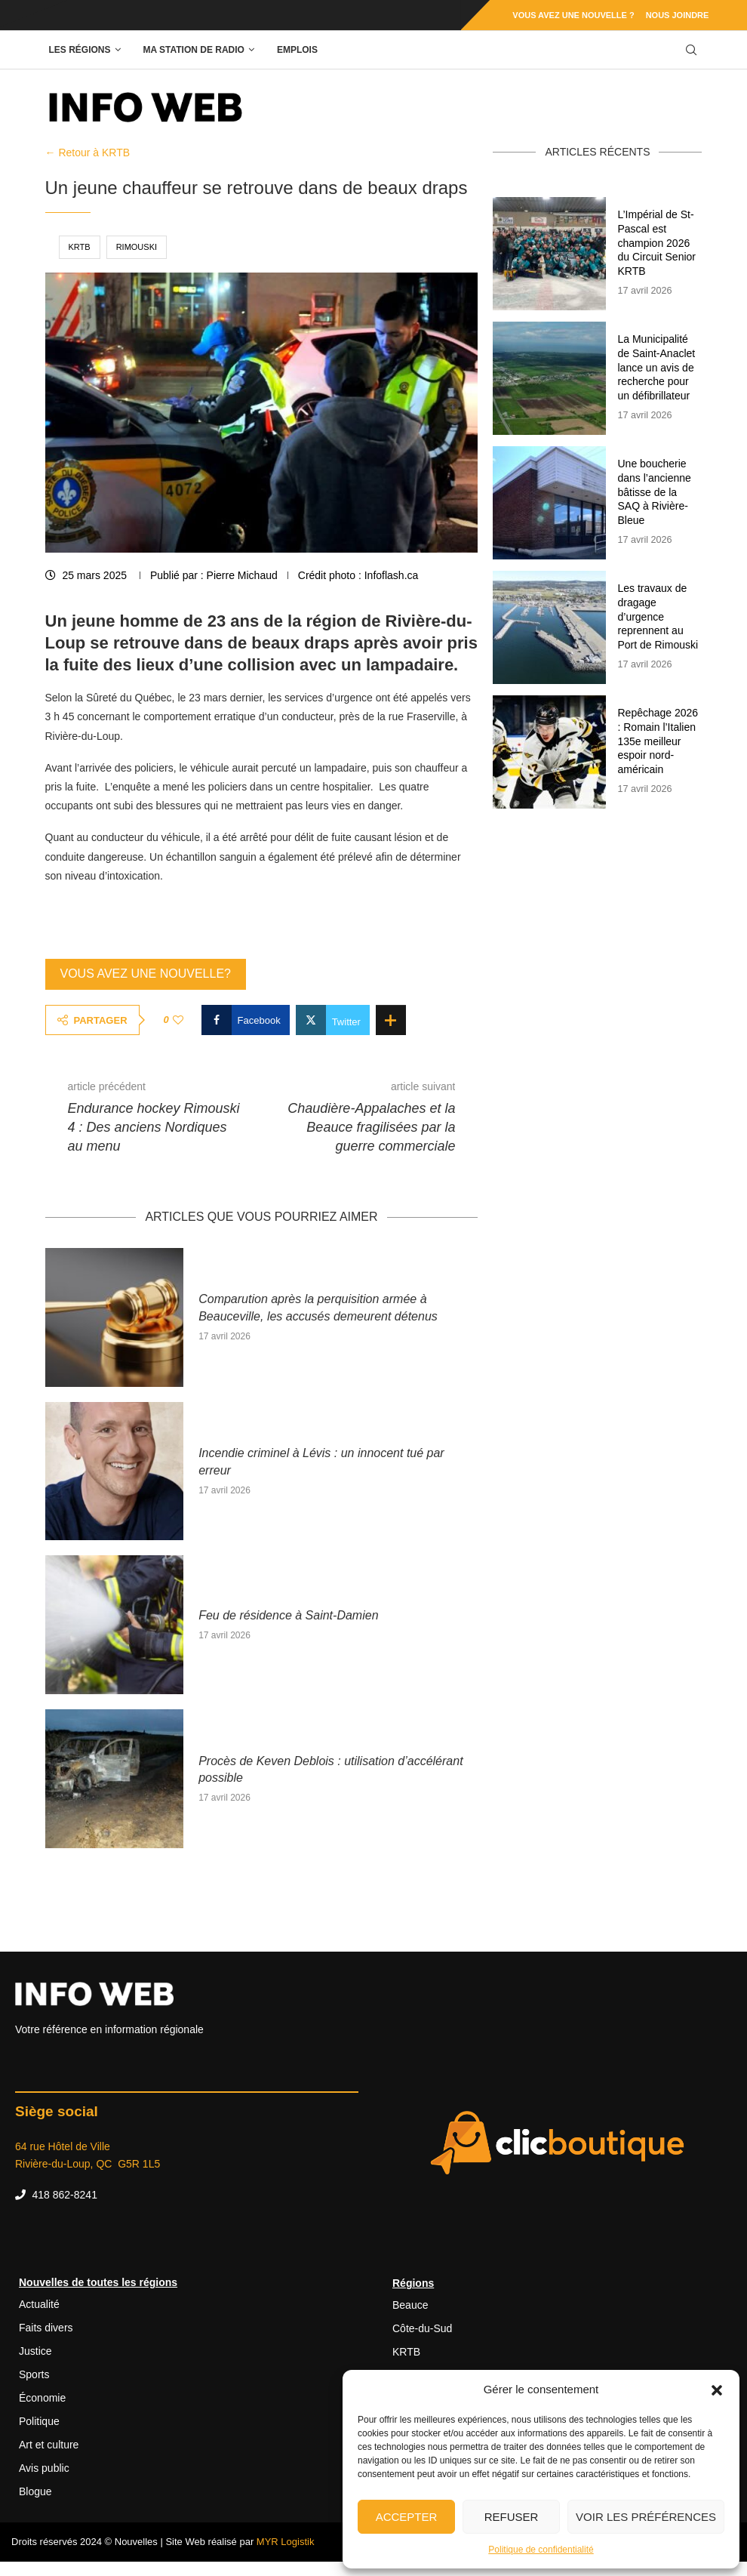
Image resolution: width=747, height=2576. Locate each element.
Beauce (410, 2305)
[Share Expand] (391, 1020)
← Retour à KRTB (88, 152)
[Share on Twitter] (333, 1020)
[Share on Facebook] (245, 1020)
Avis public (44, 2468)
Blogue (35, 2491)
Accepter (407, 2516)
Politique (39, 2421)
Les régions (80, 50)
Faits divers (46, 2328)
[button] (716, 2389)
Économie (42, 2398)
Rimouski (136, 246)
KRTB (80, 246)
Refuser (511, 2516)
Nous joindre (677, 15)
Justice (35, 2351)
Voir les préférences (646, 2516)
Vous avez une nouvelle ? (573, 15)
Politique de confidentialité (540, 2549)
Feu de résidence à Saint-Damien (288, 1615)
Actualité (39, 2304)
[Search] (691, 50)
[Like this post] (178, 1020)
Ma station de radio (193, 50)
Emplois (297, 50)
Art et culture (48, 2445)
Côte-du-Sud (422, 2328)
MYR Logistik (286, 2541)
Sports (34, 2374)
